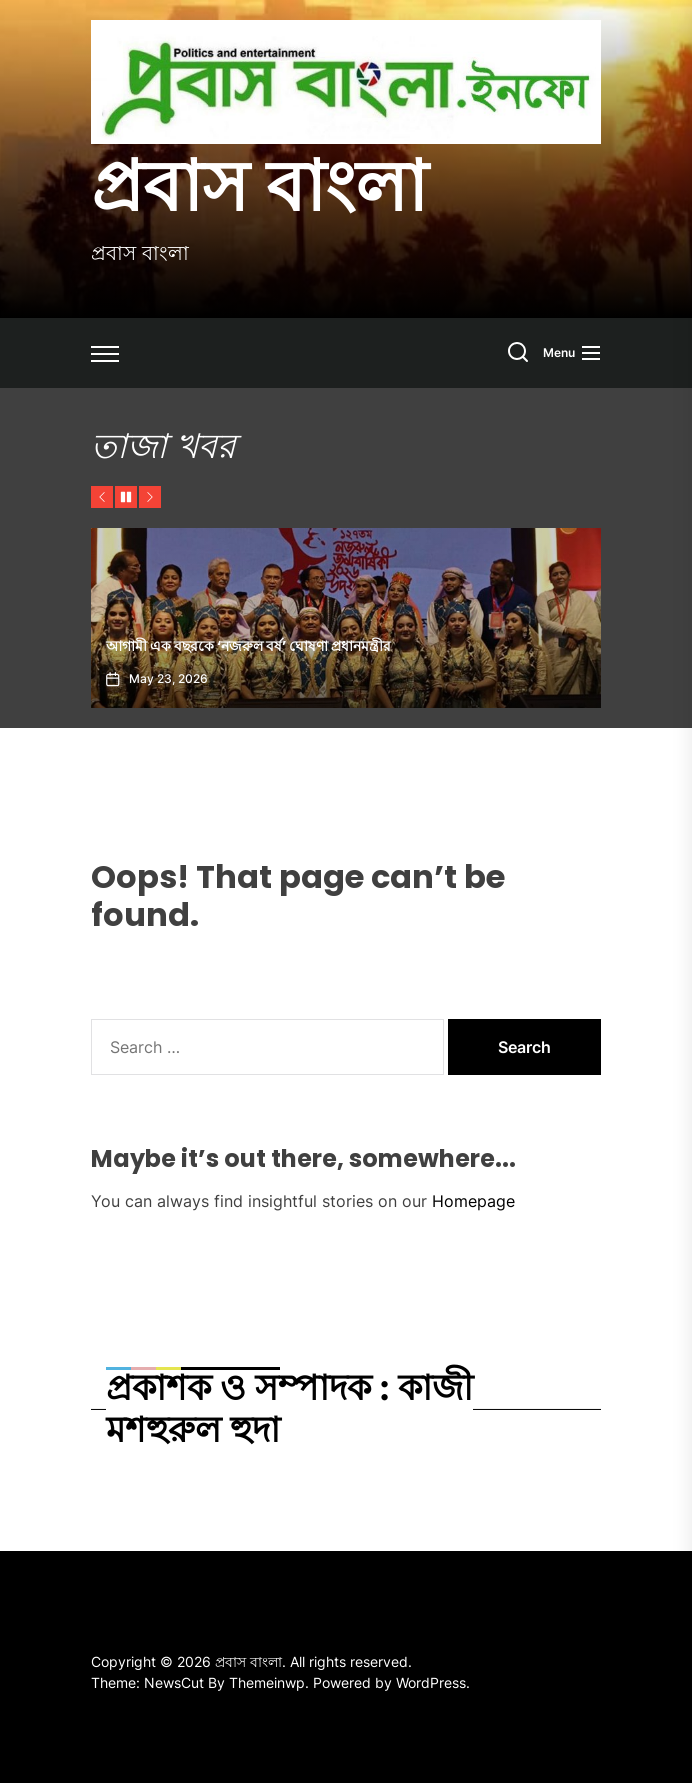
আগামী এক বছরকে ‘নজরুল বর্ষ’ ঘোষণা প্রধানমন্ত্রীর (248, 646)
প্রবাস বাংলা (259, 186)
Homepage (473, 1201)
